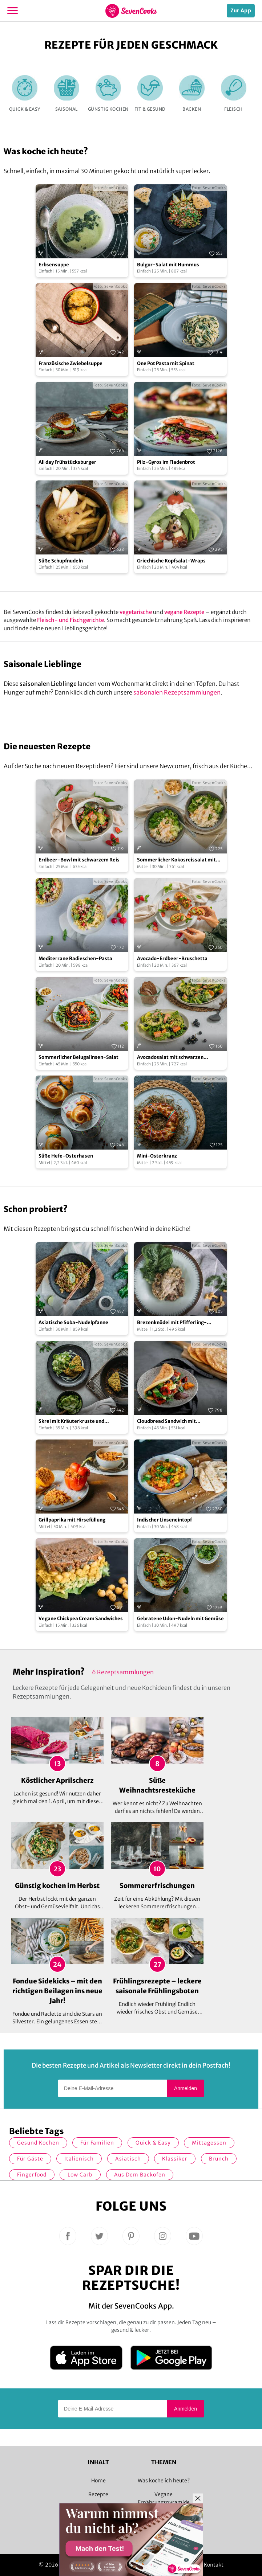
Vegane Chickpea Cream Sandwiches (81, 1618)
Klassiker (175, 2158)
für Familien (97, 2142)
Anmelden (185, 2088)
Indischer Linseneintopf (164, 1520)
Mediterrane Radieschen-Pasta (75, 958)
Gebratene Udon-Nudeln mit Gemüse (180, 1618)
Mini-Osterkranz (157, 1156)
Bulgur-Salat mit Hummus (168, 265)
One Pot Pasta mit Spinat (165, 363)
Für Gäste (30, 2158)
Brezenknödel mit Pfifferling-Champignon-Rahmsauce (172, 1322)
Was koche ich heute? (164, 2480)
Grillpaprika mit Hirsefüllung (72, 1520)
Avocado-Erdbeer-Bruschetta (172, 958)
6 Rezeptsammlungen (123, 1672)
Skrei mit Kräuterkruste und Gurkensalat (71, 1421)
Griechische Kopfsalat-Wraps (171, 561)
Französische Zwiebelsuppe (70, 363)
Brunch (219, 2158)
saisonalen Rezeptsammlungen (177, 692)
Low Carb (80, 2174)
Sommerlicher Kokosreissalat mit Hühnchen (176, 860)
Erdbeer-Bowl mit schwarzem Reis (79, 860)
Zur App (240, 10)
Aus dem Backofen (139, 2174)
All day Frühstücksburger (67, 462)
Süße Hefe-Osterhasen (66, 1156)
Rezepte (98, 2494)
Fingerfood (32, 2174)
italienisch (79, 2158)
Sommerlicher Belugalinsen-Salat (78, 1057)
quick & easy (153, 2142)
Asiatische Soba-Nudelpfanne (73, 1322)
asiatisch (128, 2158)
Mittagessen (209, 2142)
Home (98, 2480)
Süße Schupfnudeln (61, 561)
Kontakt (214, 2564)
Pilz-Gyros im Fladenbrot (166, 462)
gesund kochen (38, 2142)
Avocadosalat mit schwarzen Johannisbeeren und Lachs (170, 1057)
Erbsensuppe (54, 265)
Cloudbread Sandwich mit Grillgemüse (166, 1421)
